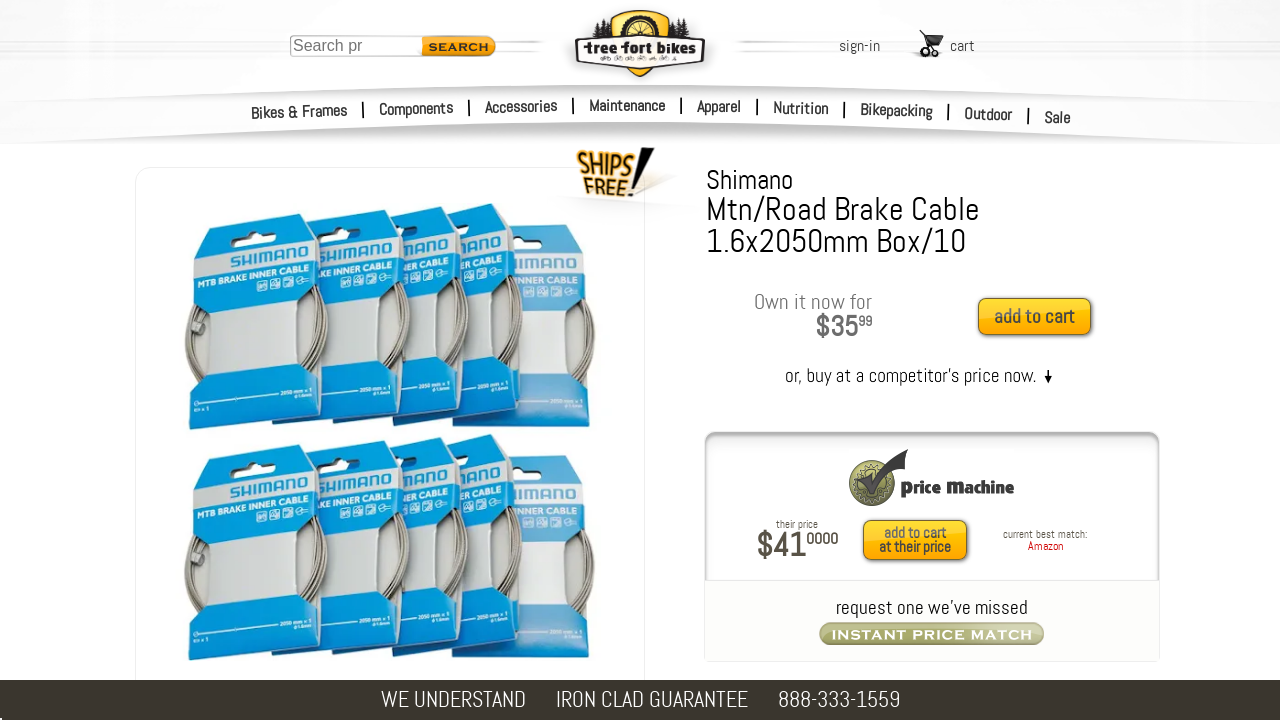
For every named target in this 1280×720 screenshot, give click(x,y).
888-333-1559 (839, 699)
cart (962, 45)
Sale (1057, 118)
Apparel (719, 106)
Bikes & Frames (299, 112)
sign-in (859, 45)
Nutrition (800, 108)
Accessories (521, 106)
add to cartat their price (915, 540)
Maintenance (627, 105)
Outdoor (988, 114)
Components (416, 108)
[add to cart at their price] (920, 540)
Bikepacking (896, 110)
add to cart (1034, 316)
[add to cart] (1040, 317)
